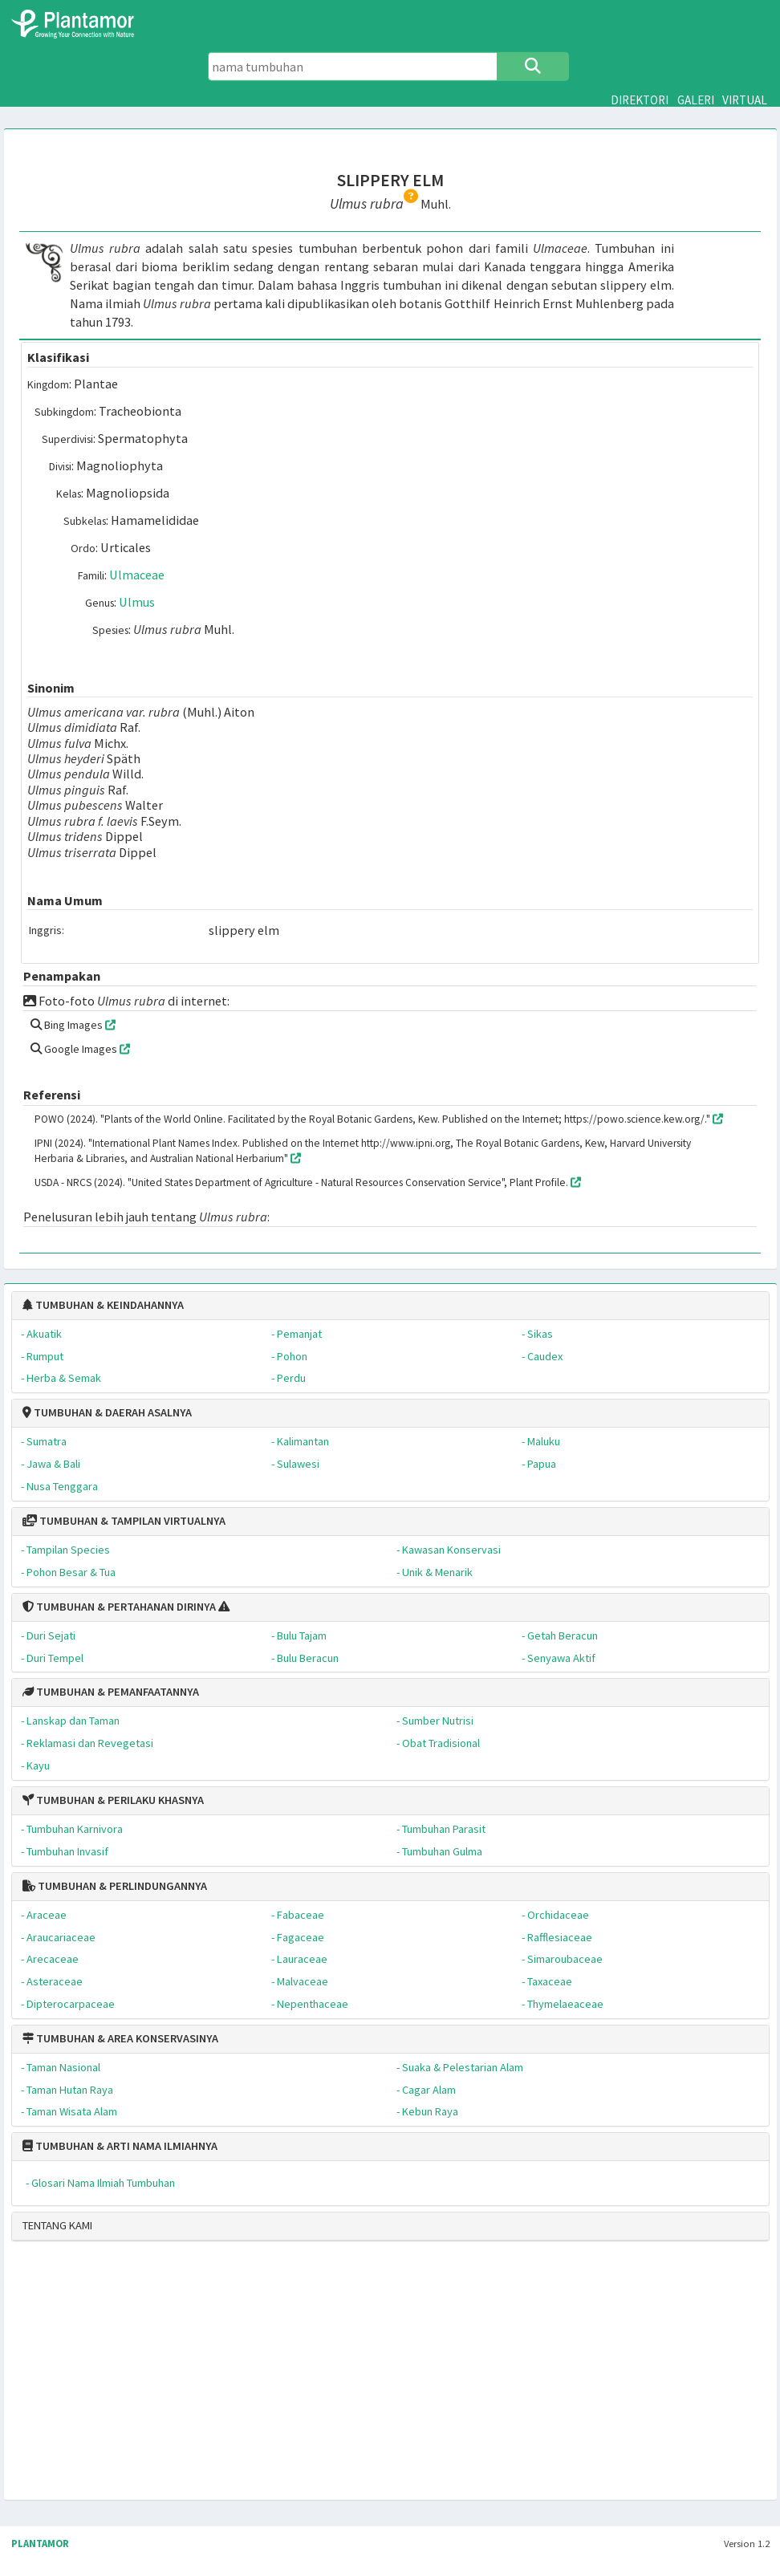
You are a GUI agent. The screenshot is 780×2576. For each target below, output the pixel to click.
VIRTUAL (744, 100)
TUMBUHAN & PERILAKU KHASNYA (113, 1800)
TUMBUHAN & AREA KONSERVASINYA (120, 2038)
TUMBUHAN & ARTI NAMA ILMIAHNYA (119, 2146)
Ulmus (137, 602)
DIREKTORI (639, 100)
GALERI (695, 100)
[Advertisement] (384, 2377)
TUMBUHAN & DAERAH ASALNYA (107, 1412)
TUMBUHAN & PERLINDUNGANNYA (114, 1886)
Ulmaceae (137, 575)
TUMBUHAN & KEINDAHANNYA (103, 1305)
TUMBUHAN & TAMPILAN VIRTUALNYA (123, 1521)
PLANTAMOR (40, 2543)
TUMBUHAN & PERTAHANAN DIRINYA (119, 1606)
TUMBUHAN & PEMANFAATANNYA (110, 1691)
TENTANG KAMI (57, 2225)
